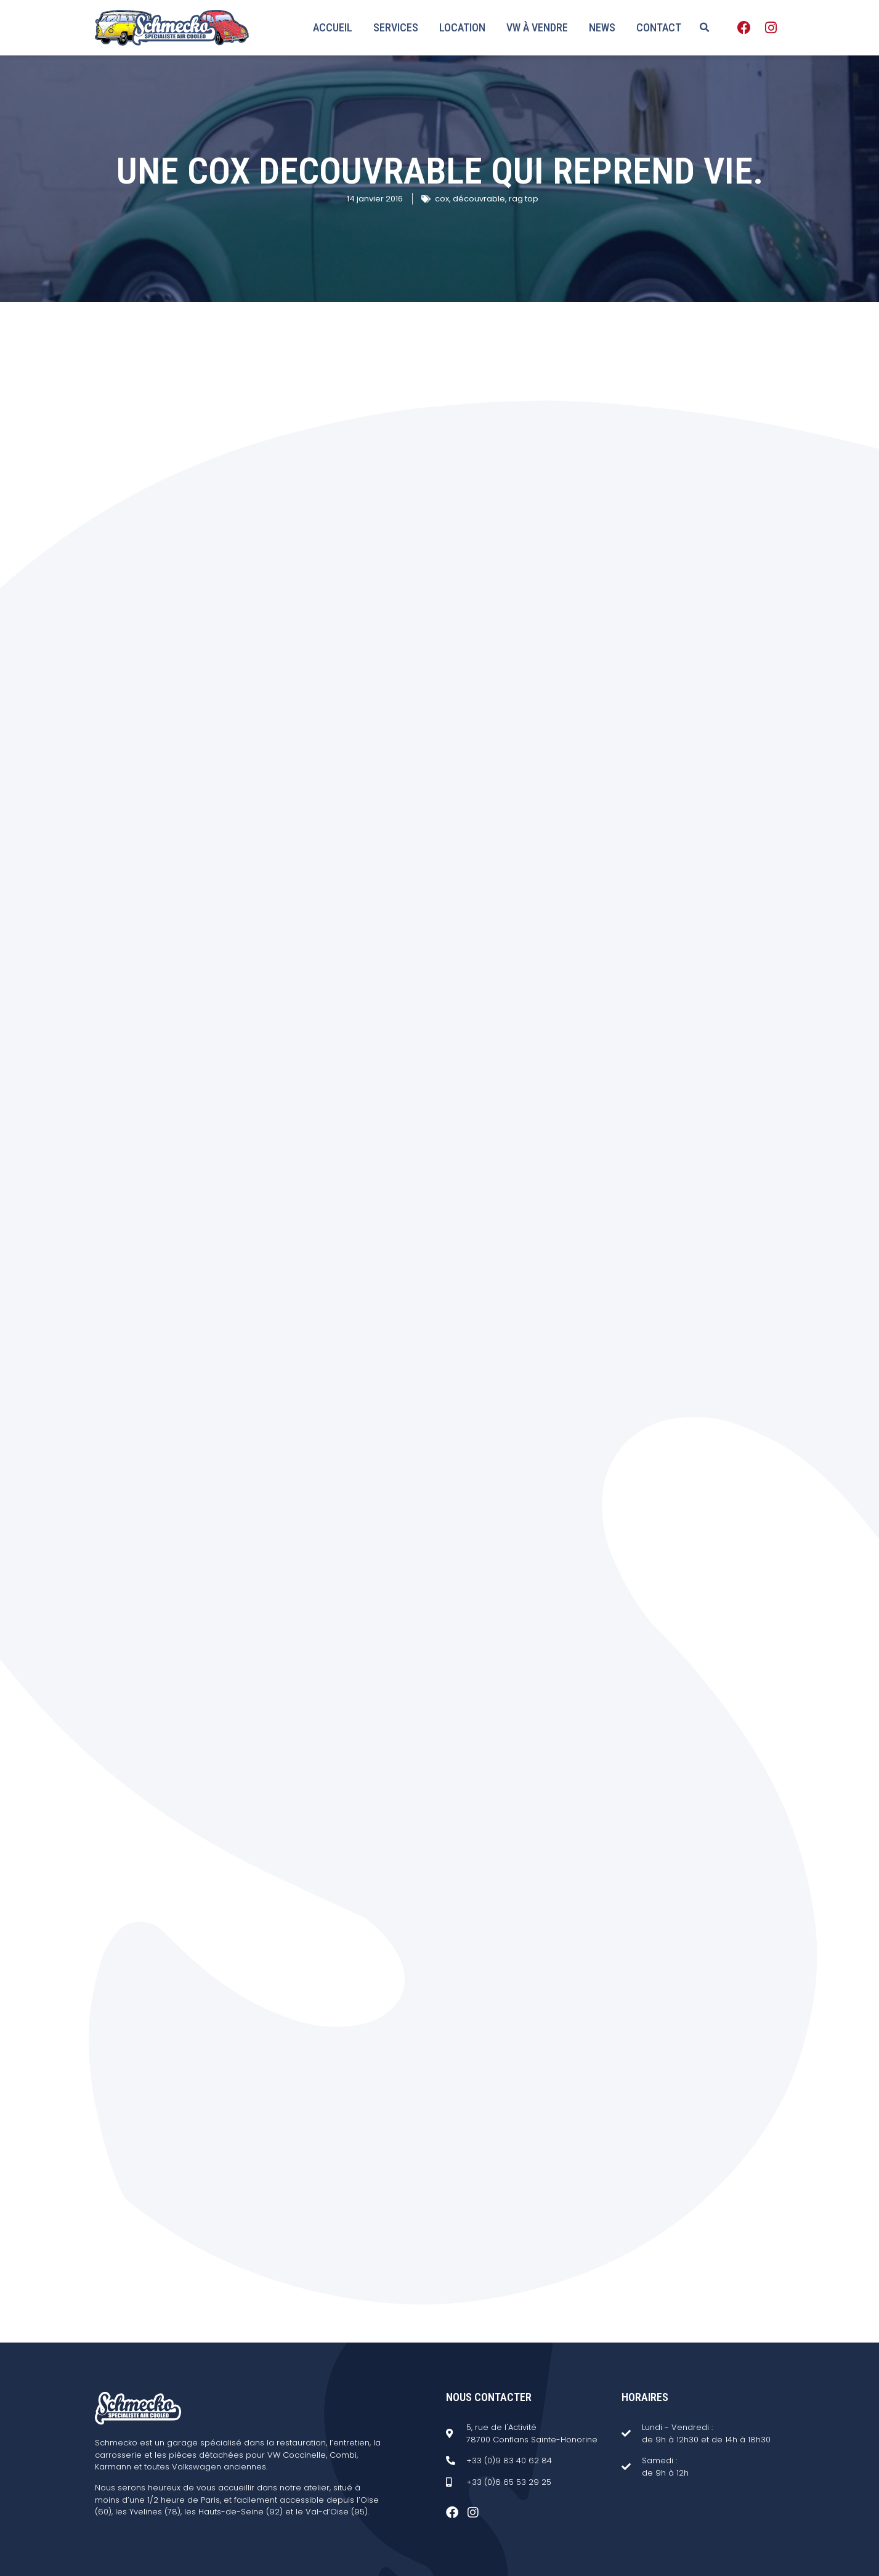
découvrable (479, 199)
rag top (523, 199)
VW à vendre (537, 27)
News (602, 27)
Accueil (332, 27)
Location (462, 27)
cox (442, 199)
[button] (704, 27)
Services (395, 27)
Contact (658, 27)
